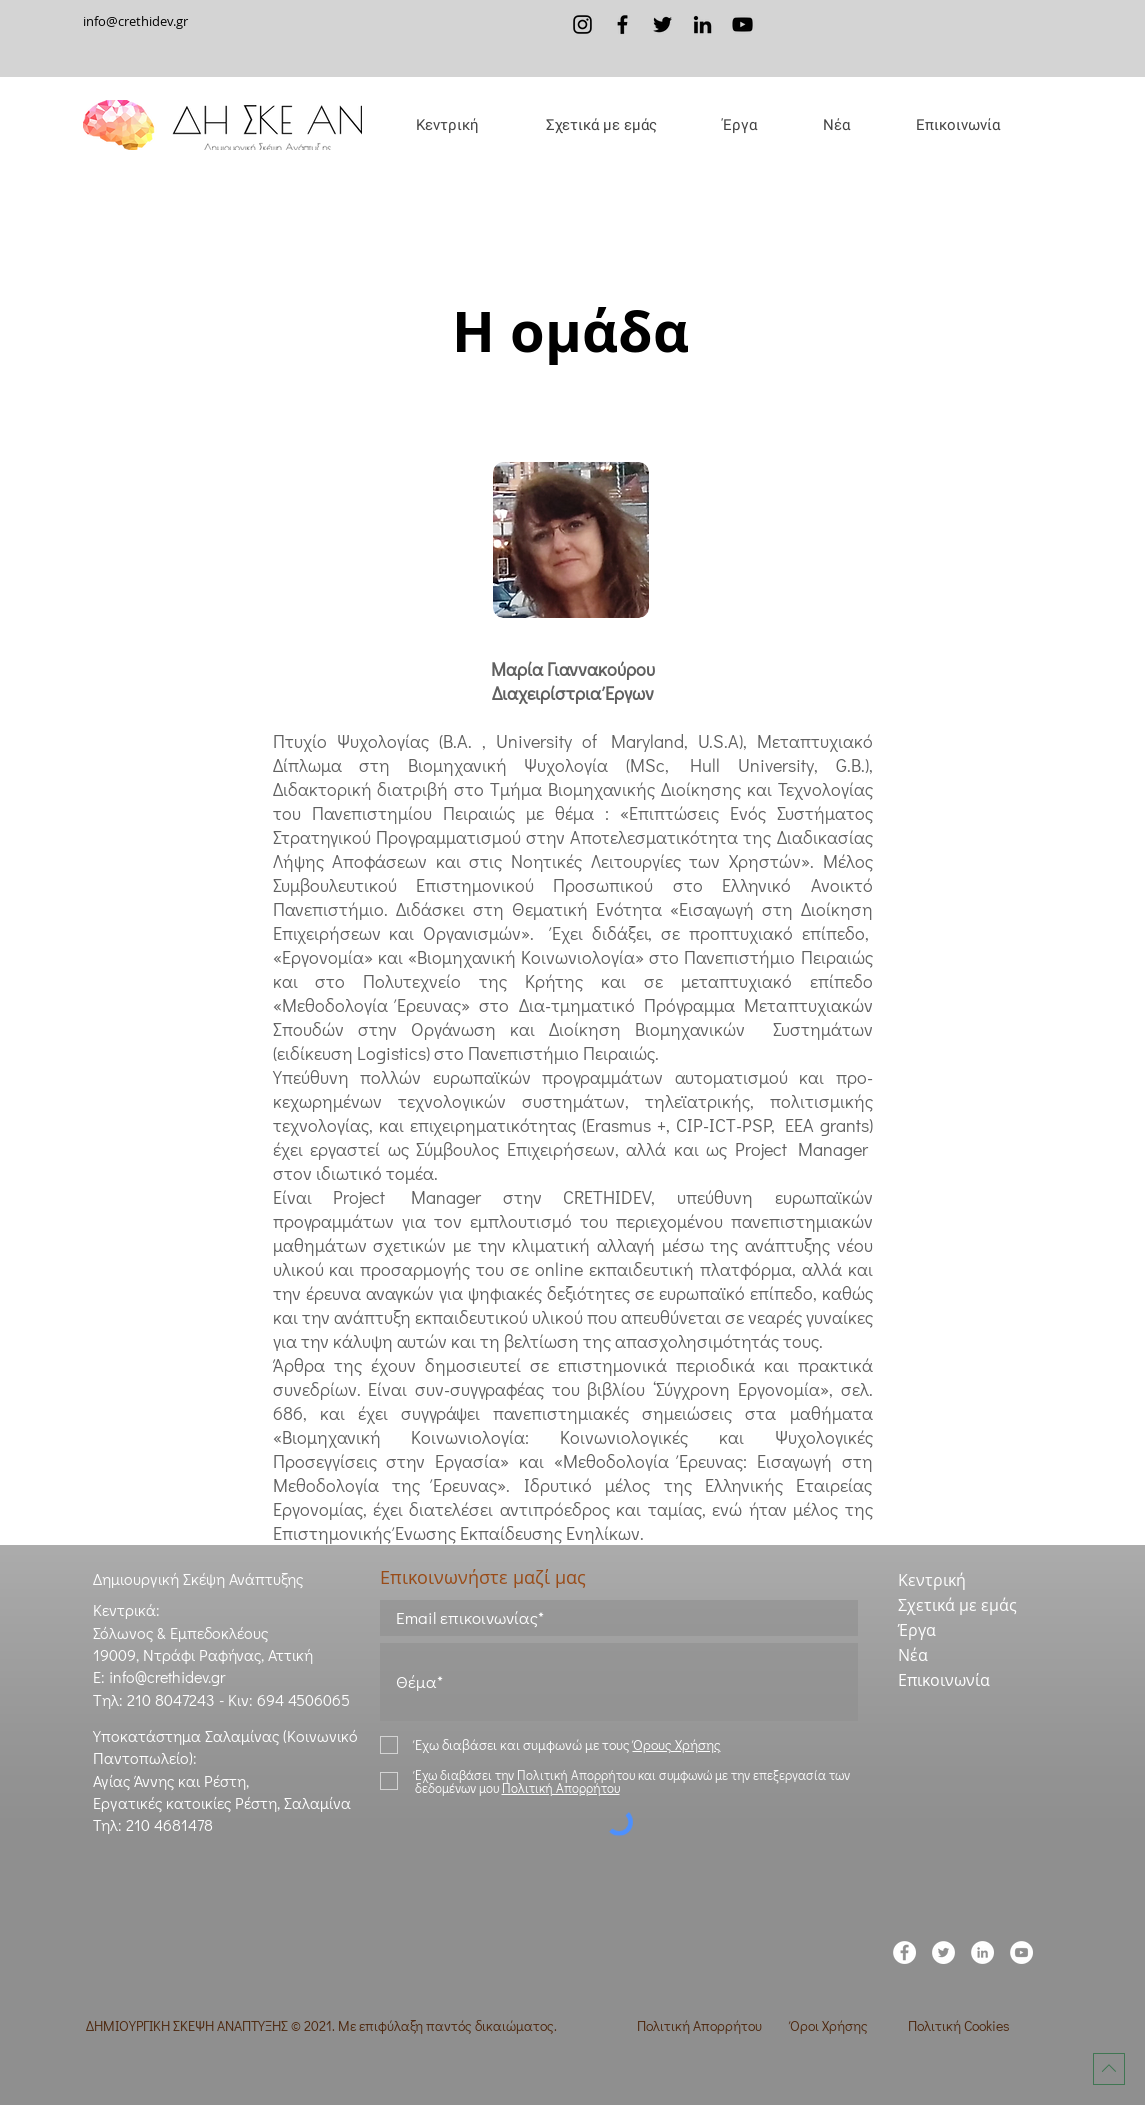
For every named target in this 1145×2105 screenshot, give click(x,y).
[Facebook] (622, 24)
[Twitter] (662, 24)
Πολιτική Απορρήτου (699, 2025)
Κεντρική (932, 1580)
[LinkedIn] (702, 24)
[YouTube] (742, 24)
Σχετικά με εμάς (957, 1605)
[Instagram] (582, 24)
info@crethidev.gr (135, 21)
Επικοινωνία (944, 1680)
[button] (601, 125)
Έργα (917, 1630)
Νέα (913, 1655)
